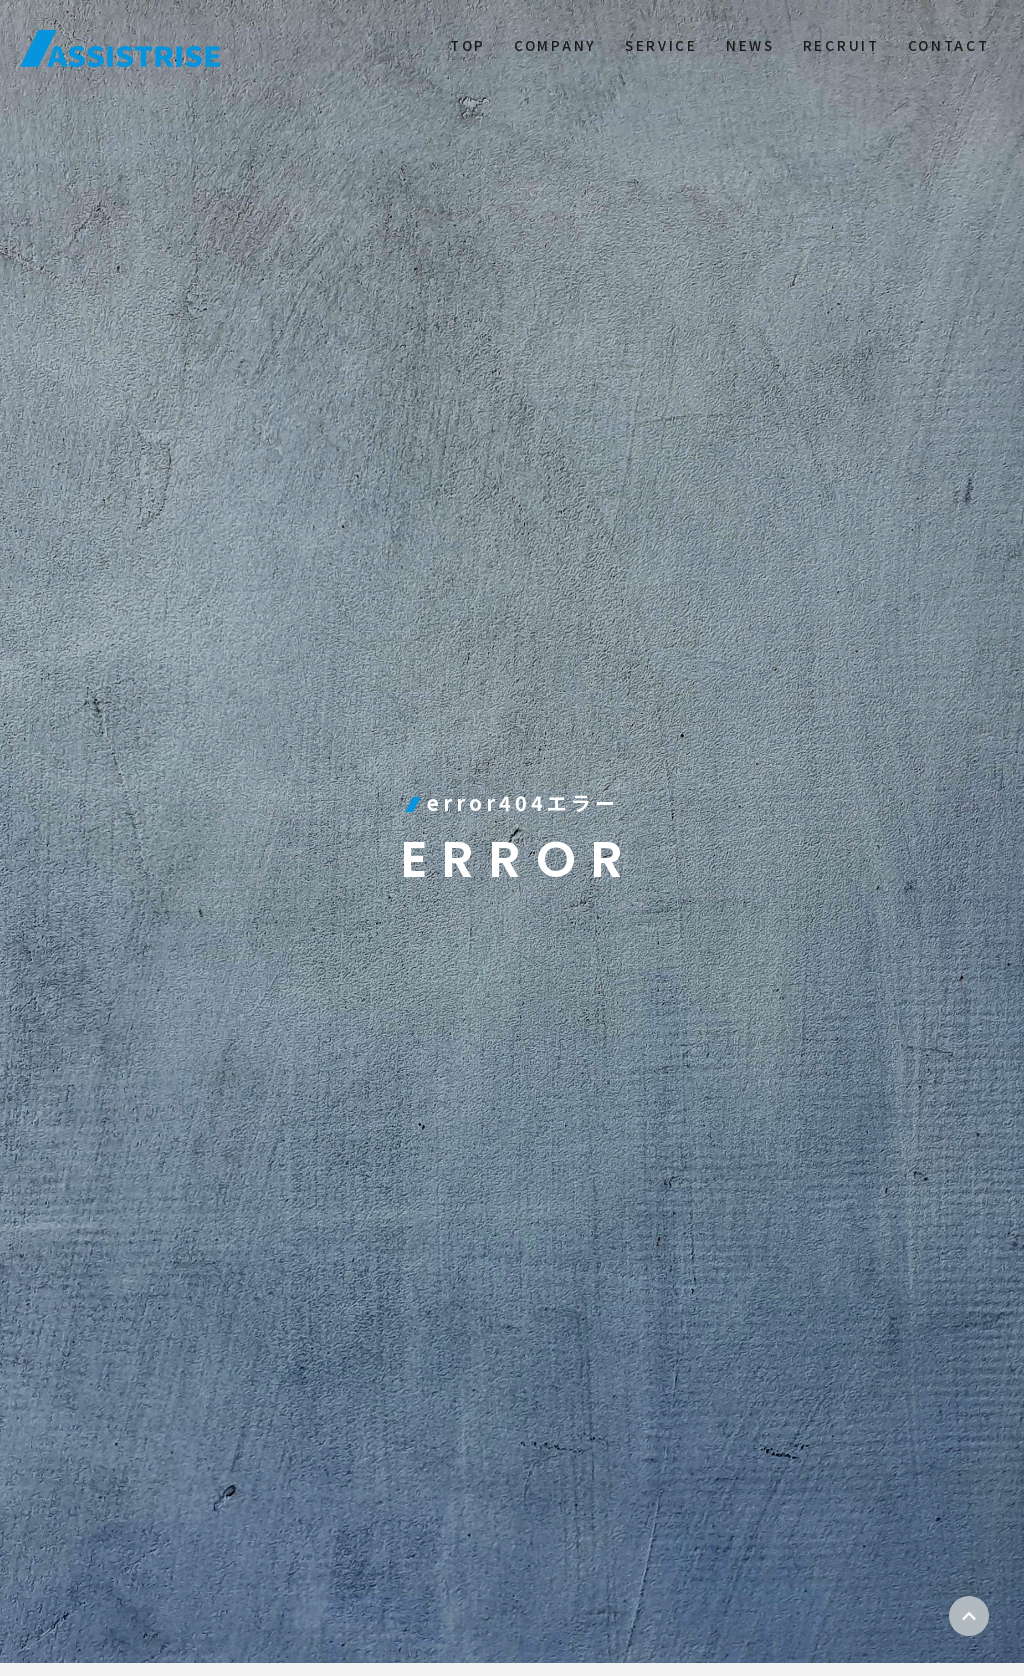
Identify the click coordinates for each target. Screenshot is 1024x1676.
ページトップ (969, 1616)
